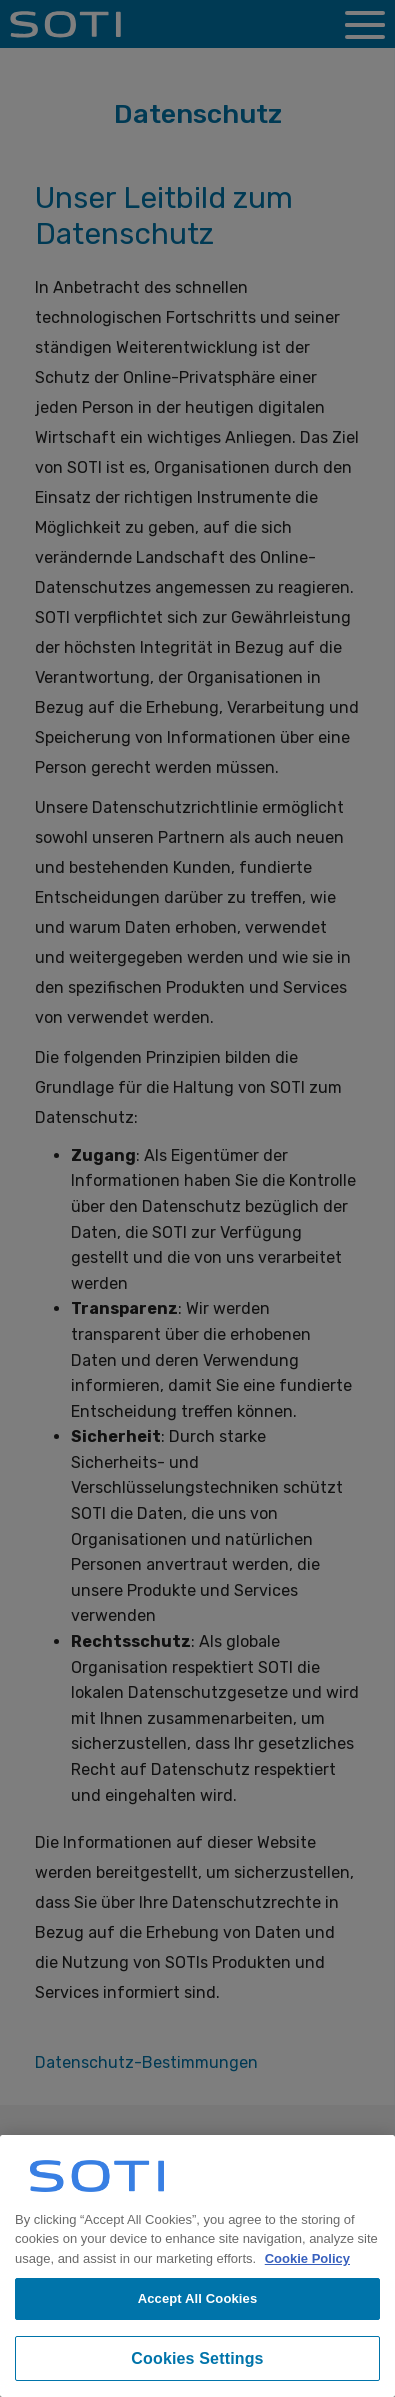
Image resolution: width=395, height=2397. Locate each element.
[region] (197, 2266)
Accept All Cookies (198, 2298)
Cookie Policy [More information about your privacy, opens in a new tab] (307, 2258)
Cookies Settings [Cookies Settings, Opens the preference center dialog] (197, 2358)
